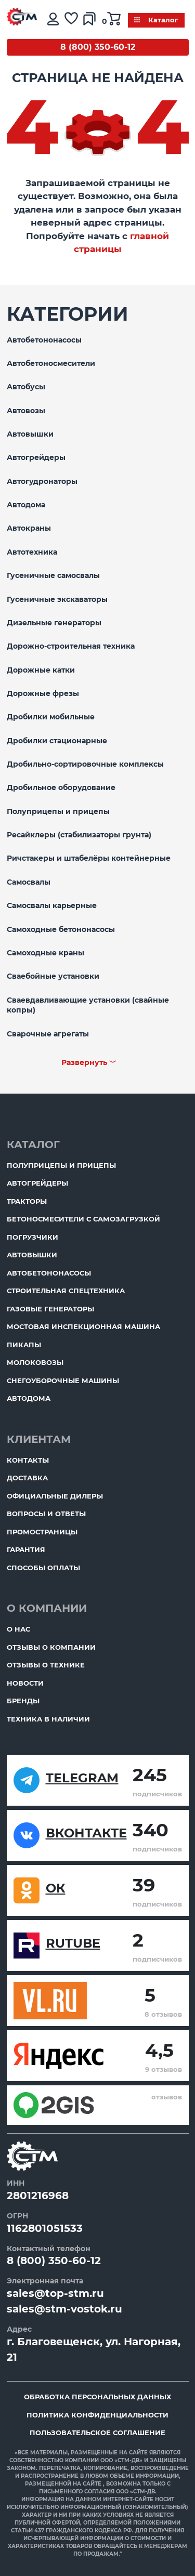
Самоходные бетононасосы (61, 929)
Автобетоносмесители (51, 363)
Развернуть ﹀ (88, 1062)
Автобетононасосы (44, 340)
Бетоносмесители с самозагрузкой (83, 1219)
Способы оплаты (43, 1567)
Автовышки (30, 434)
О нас (18, 1629)
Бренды (23, 1701)
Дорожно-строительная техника (71, 646)
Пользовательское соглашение (97, 2432)
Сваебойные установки (53, 976)
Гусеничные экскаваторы (57, 599)
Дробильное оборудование (61, 787)
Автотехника (32, 552)
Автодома (26, 504)
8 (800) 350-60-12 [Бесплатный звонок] (97, 47)
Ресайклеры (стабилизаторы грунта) (79, 834)
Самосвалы (28, 882)
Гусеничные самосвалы (53, 575)
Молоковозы (35, 1362)
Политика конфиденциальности (97, 2415)
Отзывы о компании (51, 1647)
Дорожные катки (41, 670)
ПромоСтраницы (42, 1532)
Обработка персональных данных (97, 2397)
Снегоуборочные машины (63, 1380)
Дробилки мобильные (51, 716)
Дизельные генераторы (54, 622)
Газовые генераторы (50, 1309)
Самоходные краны (45, 952)
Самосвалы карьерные (52, 905)
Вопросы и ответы (46, 1513)
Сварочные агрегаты (48, 1034)
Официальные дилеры (55, 1496)
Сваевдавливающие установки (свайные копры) (88, 1005)
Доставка (27, 1478)
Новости (25, 1683)
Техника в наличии (48, 1719)
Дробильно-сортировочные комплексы (85, 764)
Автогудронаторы (42, 481)
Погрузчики (32, 1237)
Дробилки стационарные (57, 740)
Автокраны (29, 528)
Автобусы (26, 386)
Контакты (28, 1460)
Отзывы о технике (46, 1665)
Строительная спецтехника (66, 1290)
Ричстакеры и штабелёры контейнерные (89, 858)
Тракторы (27, 1201)
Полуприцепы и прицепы (58, 811)
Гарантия (26, 1549)
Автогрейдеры (36, 457)
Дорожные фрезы (43, 693)
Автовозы (26, 410)
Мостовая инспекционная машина (83, 1326)
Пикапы (24, 1344)
